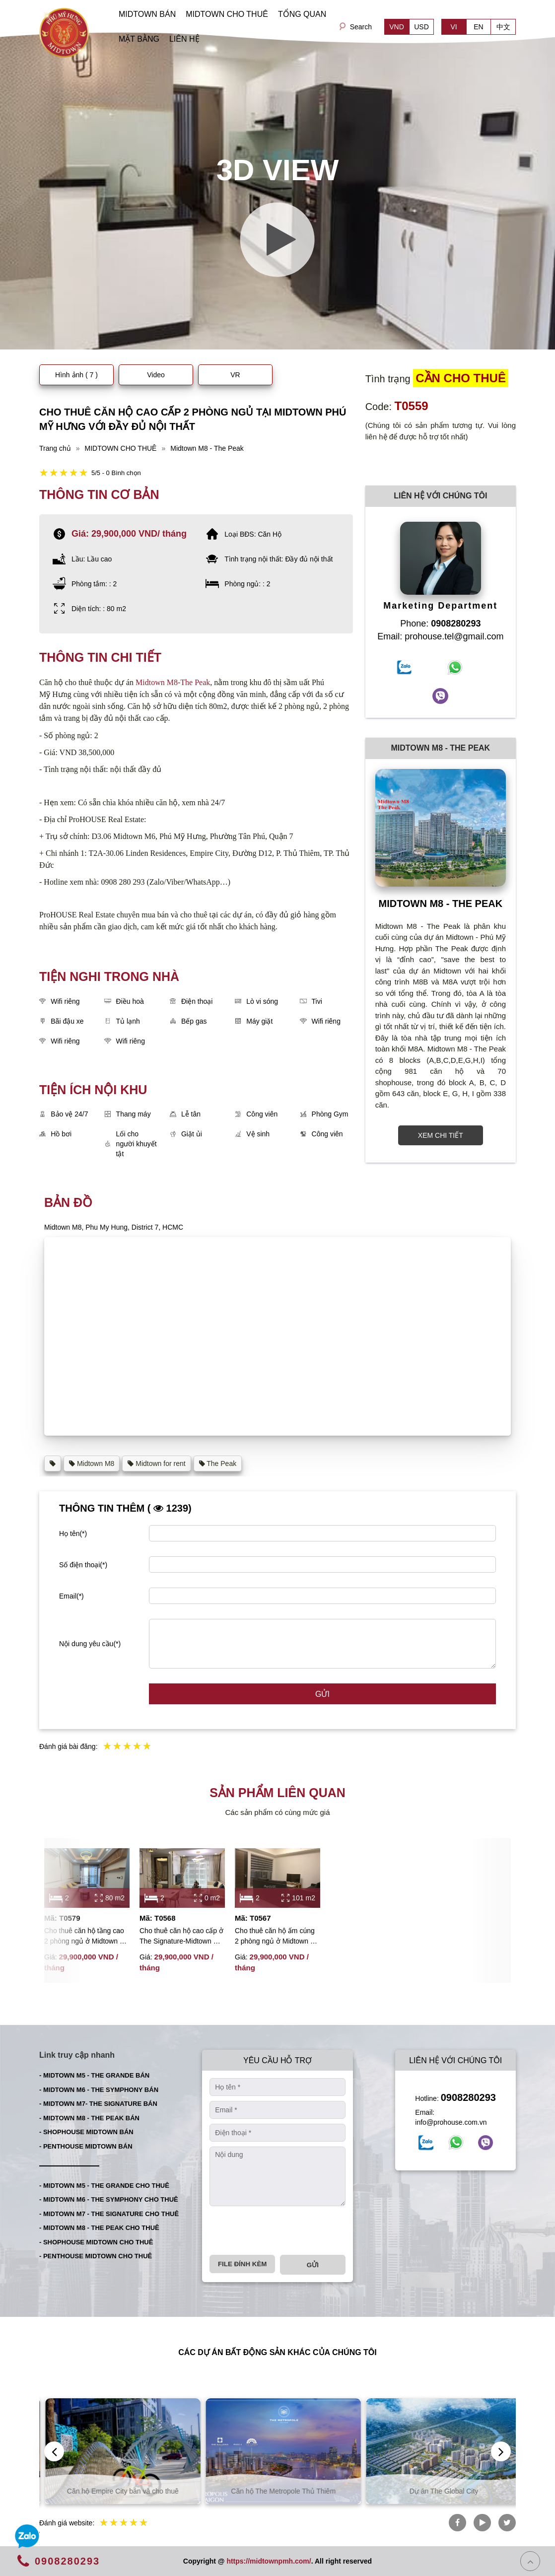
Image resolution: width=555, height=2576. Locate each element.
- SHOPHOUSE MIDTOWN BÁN (86, 2132)
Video (156, 375)
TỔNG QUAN (302, 14)
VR (235, 375)
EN (478, 27)
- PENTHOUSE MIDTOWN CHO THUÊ (95, 2256)
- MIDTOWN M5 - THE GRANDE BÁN (94, 2075)
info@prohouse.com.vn (450, 2122)
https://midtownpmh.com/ (268, 2561)
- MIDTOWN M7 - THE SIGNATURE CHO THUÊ (109, 2214)
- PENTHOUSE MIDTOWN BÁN (86, 2146)
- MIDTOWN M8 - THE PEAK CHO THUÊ (99, 2227)
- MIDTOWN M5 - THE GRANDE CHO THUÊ (104, 2185)
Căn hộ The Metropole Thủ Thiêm (438, 2491)
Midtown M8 (91, 1463)
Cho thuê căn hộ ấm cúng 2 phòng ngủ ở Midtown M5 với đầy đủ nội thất (277, 1937)
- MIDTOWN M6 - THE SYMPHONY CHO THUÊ (108, 2199)
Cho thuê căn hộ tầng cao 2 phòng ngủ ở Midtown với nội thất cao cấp (86, 1937)
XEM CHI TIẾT (440, 1135)
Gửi (322, 1694)
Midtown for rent (156, 1463)
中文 (503, 27)
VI (453, 27)
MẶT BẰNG (139, 39)
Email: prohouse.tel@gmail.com (440, 636)
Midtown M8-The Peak (173, 682)
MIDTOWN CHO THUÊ (227, 14)
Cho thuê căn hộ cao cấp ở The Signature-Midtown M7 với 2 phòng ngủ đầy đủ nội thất (181, 1937)
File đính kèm (242, 2264)
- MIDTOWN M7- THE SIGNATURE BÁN (98, 2103)
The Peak (218, 1463)
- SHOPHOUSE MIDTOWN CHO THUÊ (96, 2242)
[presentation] (284, 2230)
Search (361, 27)
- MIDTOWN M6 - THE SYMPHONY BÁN (98, 2089)
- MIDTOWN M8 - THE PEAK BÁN (89, 2118)
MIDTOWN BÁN (147, 14)
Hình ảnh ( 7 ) (76, 375)
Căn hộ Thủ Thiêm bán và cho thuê (117, 2491)
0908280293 (468, 2097)
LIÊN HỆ (184, 39)
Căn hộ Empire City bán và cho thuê (278, 2491)
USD (421, 27)
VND (396, 27)
